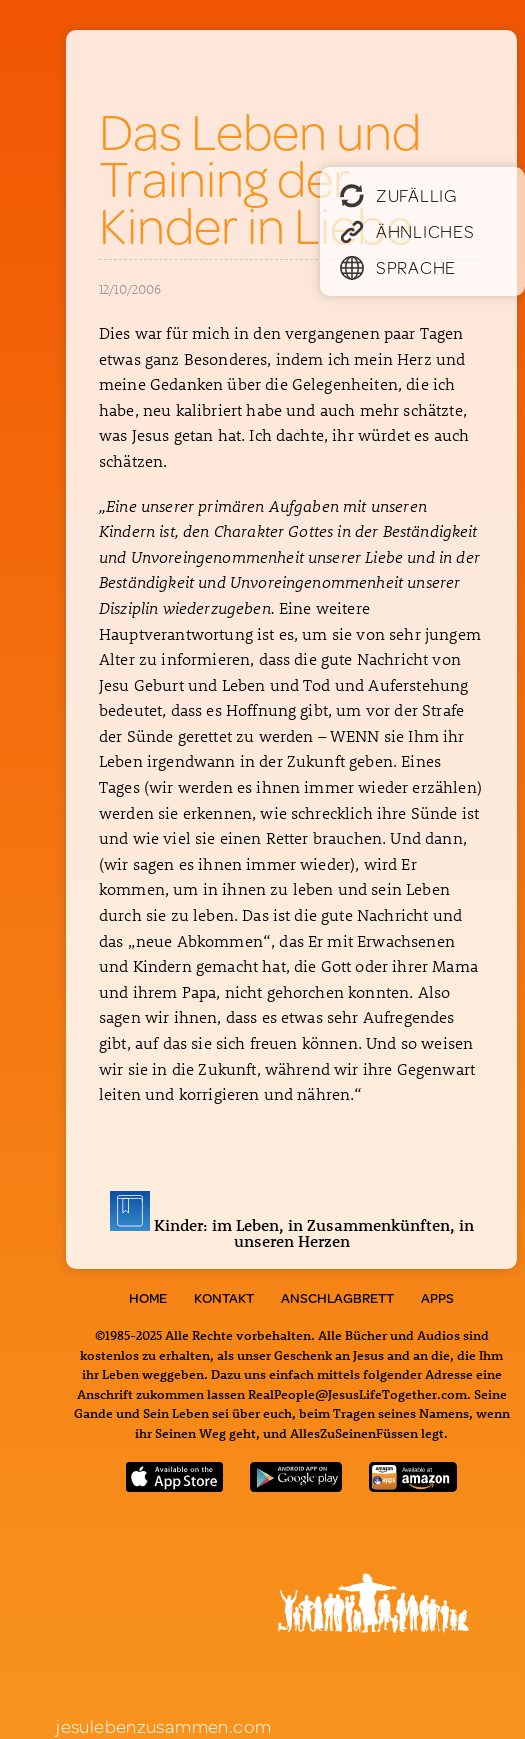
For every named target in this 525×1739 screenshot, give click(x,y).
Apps (437, 1298)
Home (148, 1298)
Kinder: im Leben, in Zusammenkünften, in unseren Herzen (292, 1233)
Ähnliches (407, 231)
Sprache (398, 267)
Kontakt (224, 1298)
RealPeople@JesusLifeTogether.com (357, 1393)
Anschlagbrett (337, 1298)
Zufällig (398, 195)
